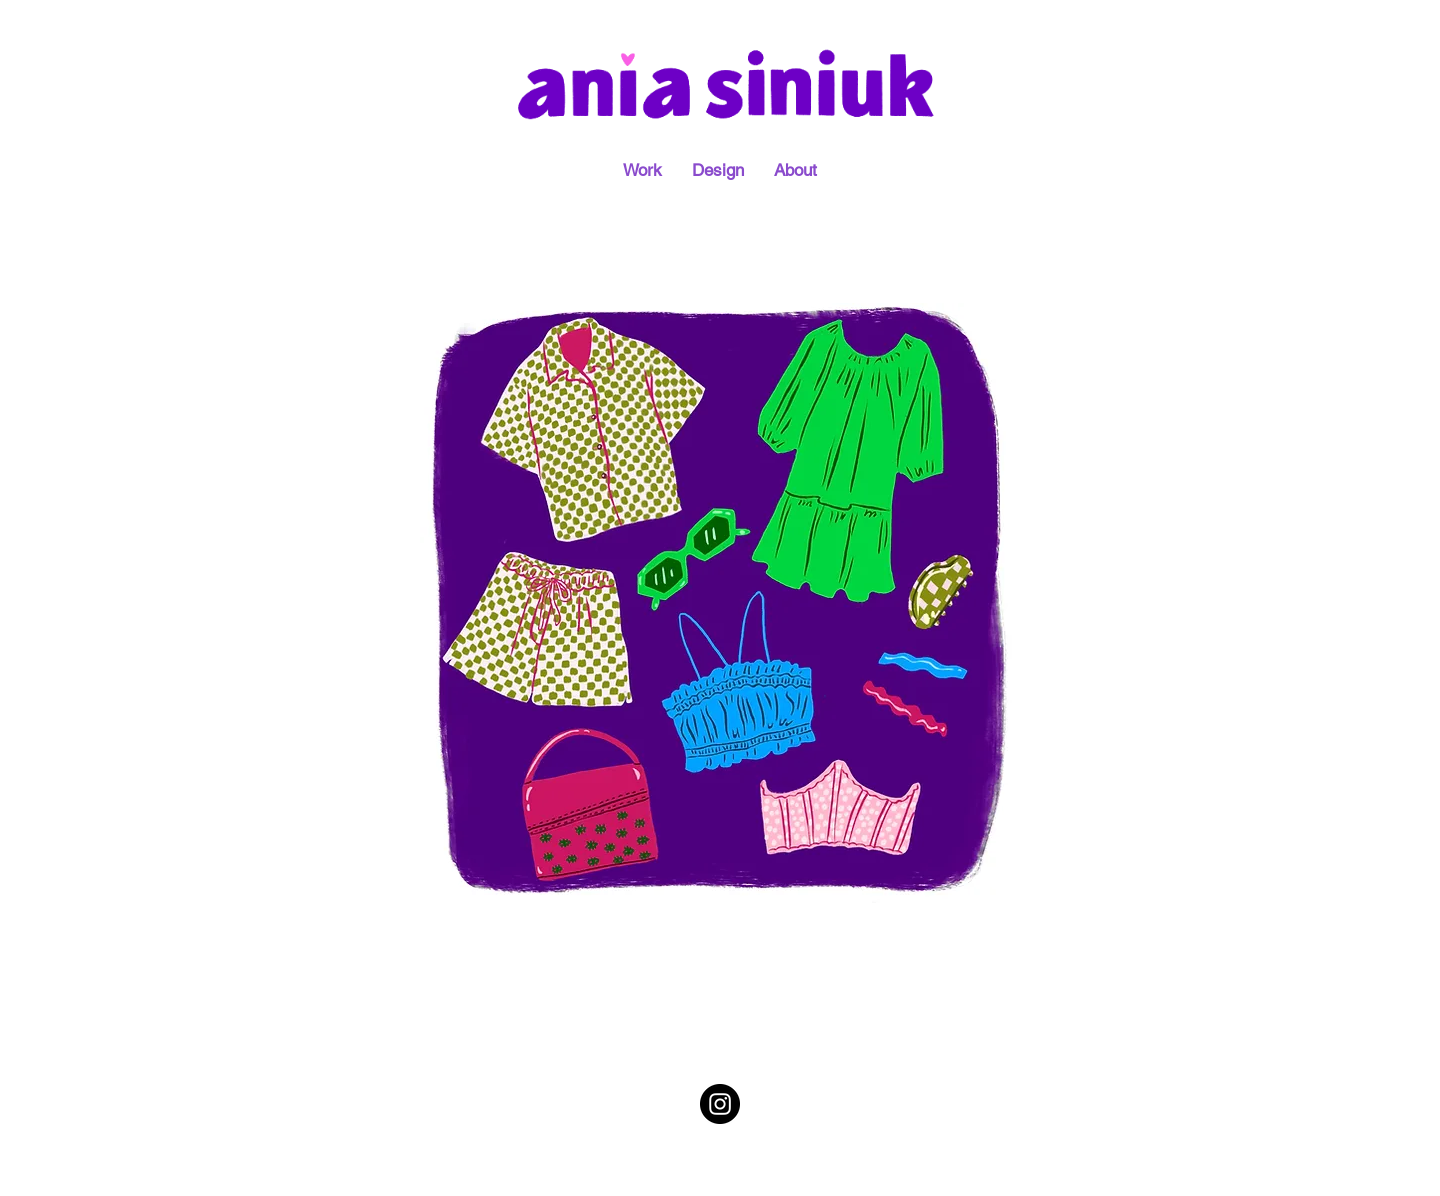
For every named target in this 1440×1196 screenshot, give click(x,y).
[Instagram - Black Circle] (720, 1104)
